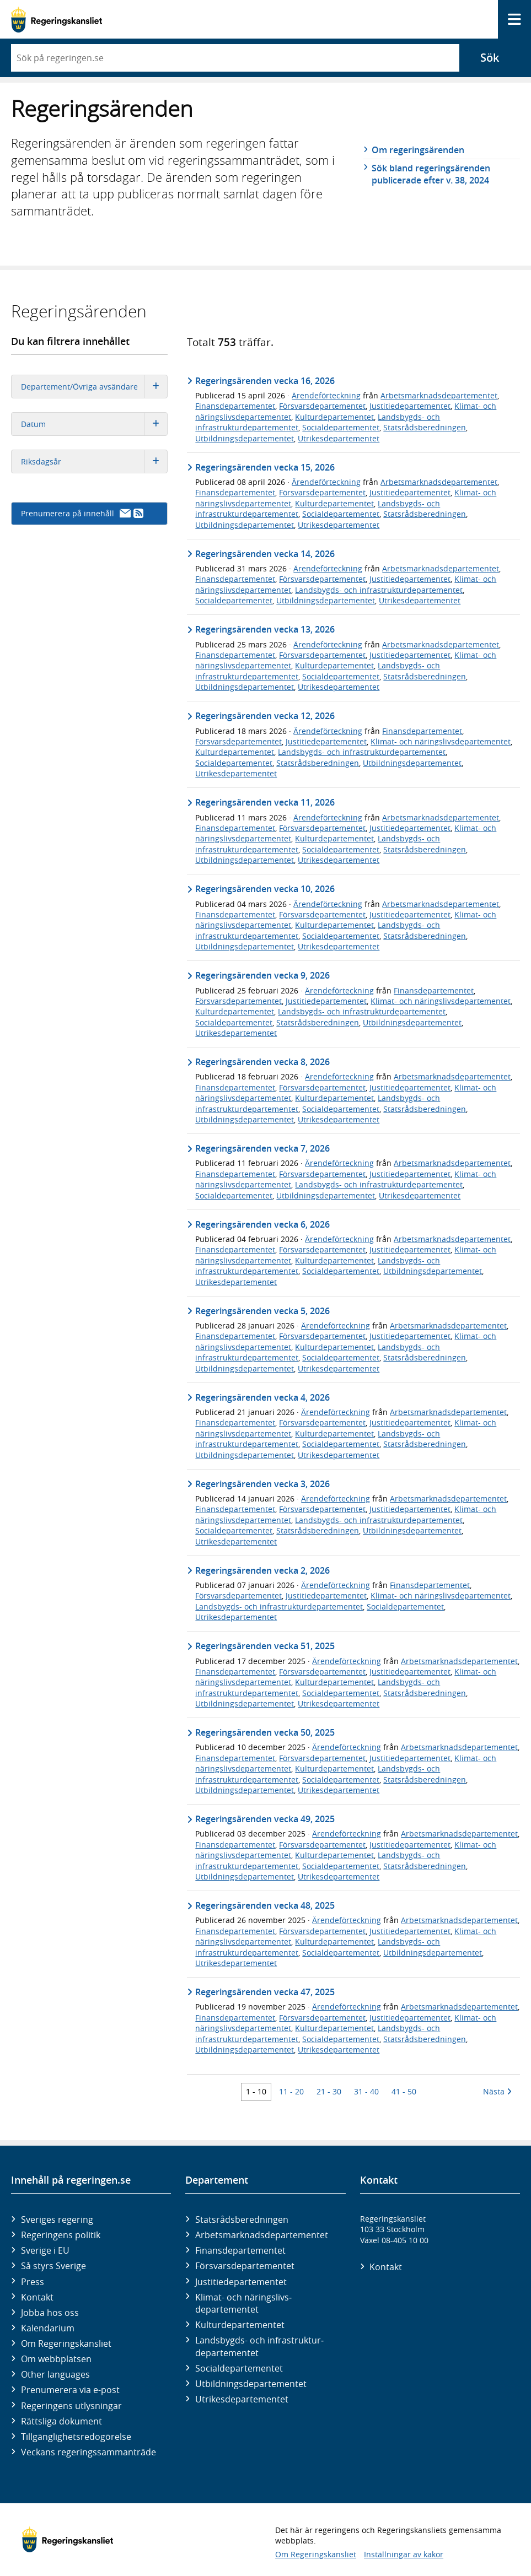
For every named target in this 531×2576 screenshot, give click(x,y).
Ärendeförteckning (326, 395)
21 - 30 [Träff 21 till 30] (329, 2091)
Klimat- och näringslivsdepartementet (441, 741)
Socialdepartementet (340, 427)
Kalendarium (47, 2328)
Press (32, 2282)
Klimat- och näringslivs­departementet (243, 2303)
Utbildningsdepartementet (244, 438)
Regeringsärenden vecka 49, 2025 (265, 1819)
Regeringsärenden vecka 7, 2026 (262, 1148)
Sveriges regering (57, 2219)
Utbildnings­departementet (251, 2384)
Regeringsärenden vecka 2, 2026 (262, 1570)
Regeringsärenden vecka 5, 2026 (262, 1311)
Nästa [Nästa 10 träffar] (497, 2091)
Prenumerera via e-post (70, 2390)
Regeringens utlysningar (71, 2406)
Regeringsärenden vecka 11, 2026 (265, 802)
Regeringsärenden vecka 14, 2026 (265, 554)
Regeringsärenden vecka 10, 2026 (265, 889)
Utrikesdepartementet (338, 438)
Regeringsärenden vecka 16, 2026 (265, 381)
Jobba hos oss (50, 2313)
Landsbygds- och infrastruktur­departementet (259, 2346)
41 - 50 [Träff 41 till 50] (403, 2091)
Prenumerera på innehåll (82, 513)
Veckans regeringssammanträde (88, 2452)
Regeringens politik (60, 2235)
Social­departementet (239, 2368)
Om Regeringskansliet (66, 2343)
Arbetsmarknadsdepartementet (438, 395)
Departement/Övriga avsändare (94, 386)
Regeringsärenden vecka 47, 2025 (265, 1992)
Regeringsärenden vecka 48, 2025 (265, 1905)
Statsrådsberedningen (424, 427)
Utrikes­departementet (241, 2399)
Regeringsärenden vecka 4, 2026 (262, 1397)
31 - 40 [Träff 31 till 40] (366, 2091)
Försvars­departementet (244, 2266)
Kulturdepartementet (334, 417)
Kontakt (37, 2297)
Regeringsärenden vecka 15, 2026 (265, 467)
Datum (94, 424)
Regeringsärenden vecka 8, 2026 (262, 1062)
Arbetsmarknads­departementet (261, 2235)
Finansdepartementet (235, 406)
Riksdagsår (94, 461)
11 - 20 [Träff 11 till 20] (291, 2091)
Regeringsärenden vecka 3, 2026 (262, 1484)
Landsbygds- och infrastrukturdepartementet (379, 590)
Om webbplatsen (56, 2359)
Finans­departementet (240, 2250)
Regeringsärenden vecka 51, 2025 (265, 1646)
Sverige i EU (45, 2250)
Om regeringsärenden (418, 150)
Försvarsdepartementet (322, 406)
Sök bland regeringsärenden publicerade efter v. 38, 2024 (431, 174)
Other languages (55, 2374)
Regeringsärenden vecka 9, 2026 (262, 975)
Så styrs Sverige (53, 2266)
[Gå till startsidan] (56, 19)
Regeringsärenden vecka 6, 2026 (262, 1224)
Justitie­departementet (241, 2282)
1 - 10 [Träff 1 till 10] (256, 2091)
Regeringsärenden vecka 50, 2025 (265, 1732)
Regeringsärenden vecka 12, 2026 (265, 716)
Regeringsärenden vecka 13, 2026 (265, 629)
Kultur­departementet (240, 2325)
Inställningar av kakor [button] (403, 2554)
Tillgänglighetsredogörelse (76, 2437)
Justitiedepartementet (409, 406)
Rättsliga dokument (61, 2421)
